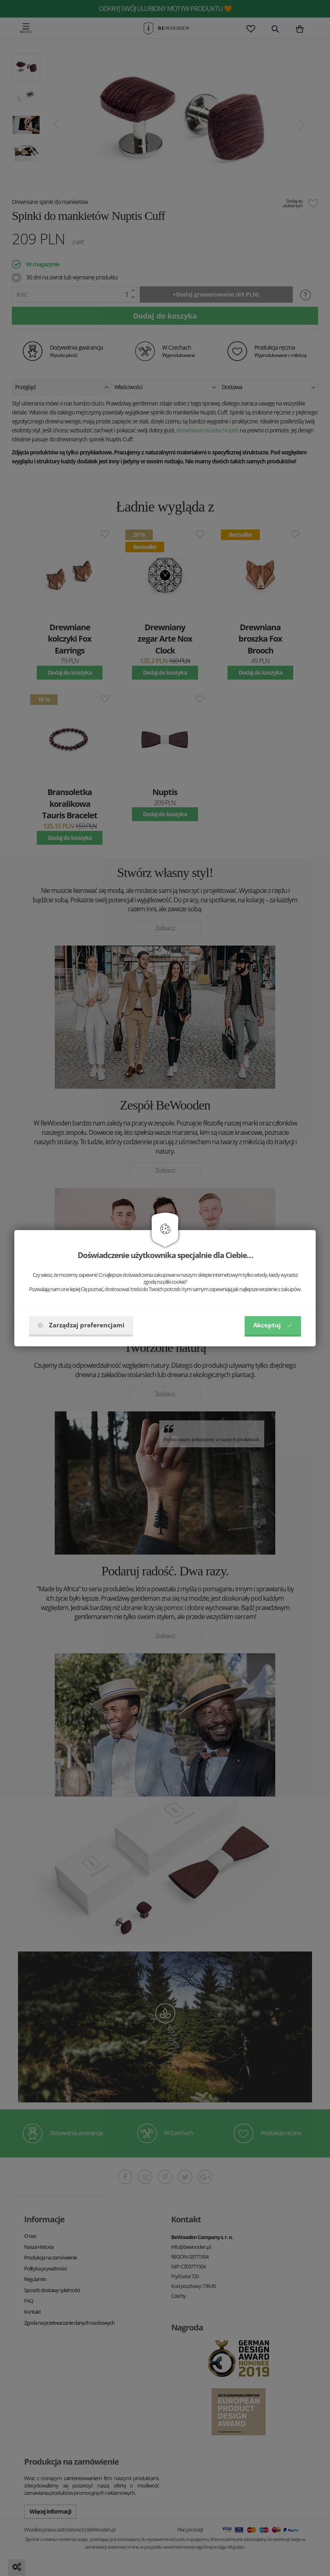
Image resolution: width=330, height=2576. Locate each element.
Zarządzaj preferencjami (81, 1325)
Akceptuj (272, 1325)
